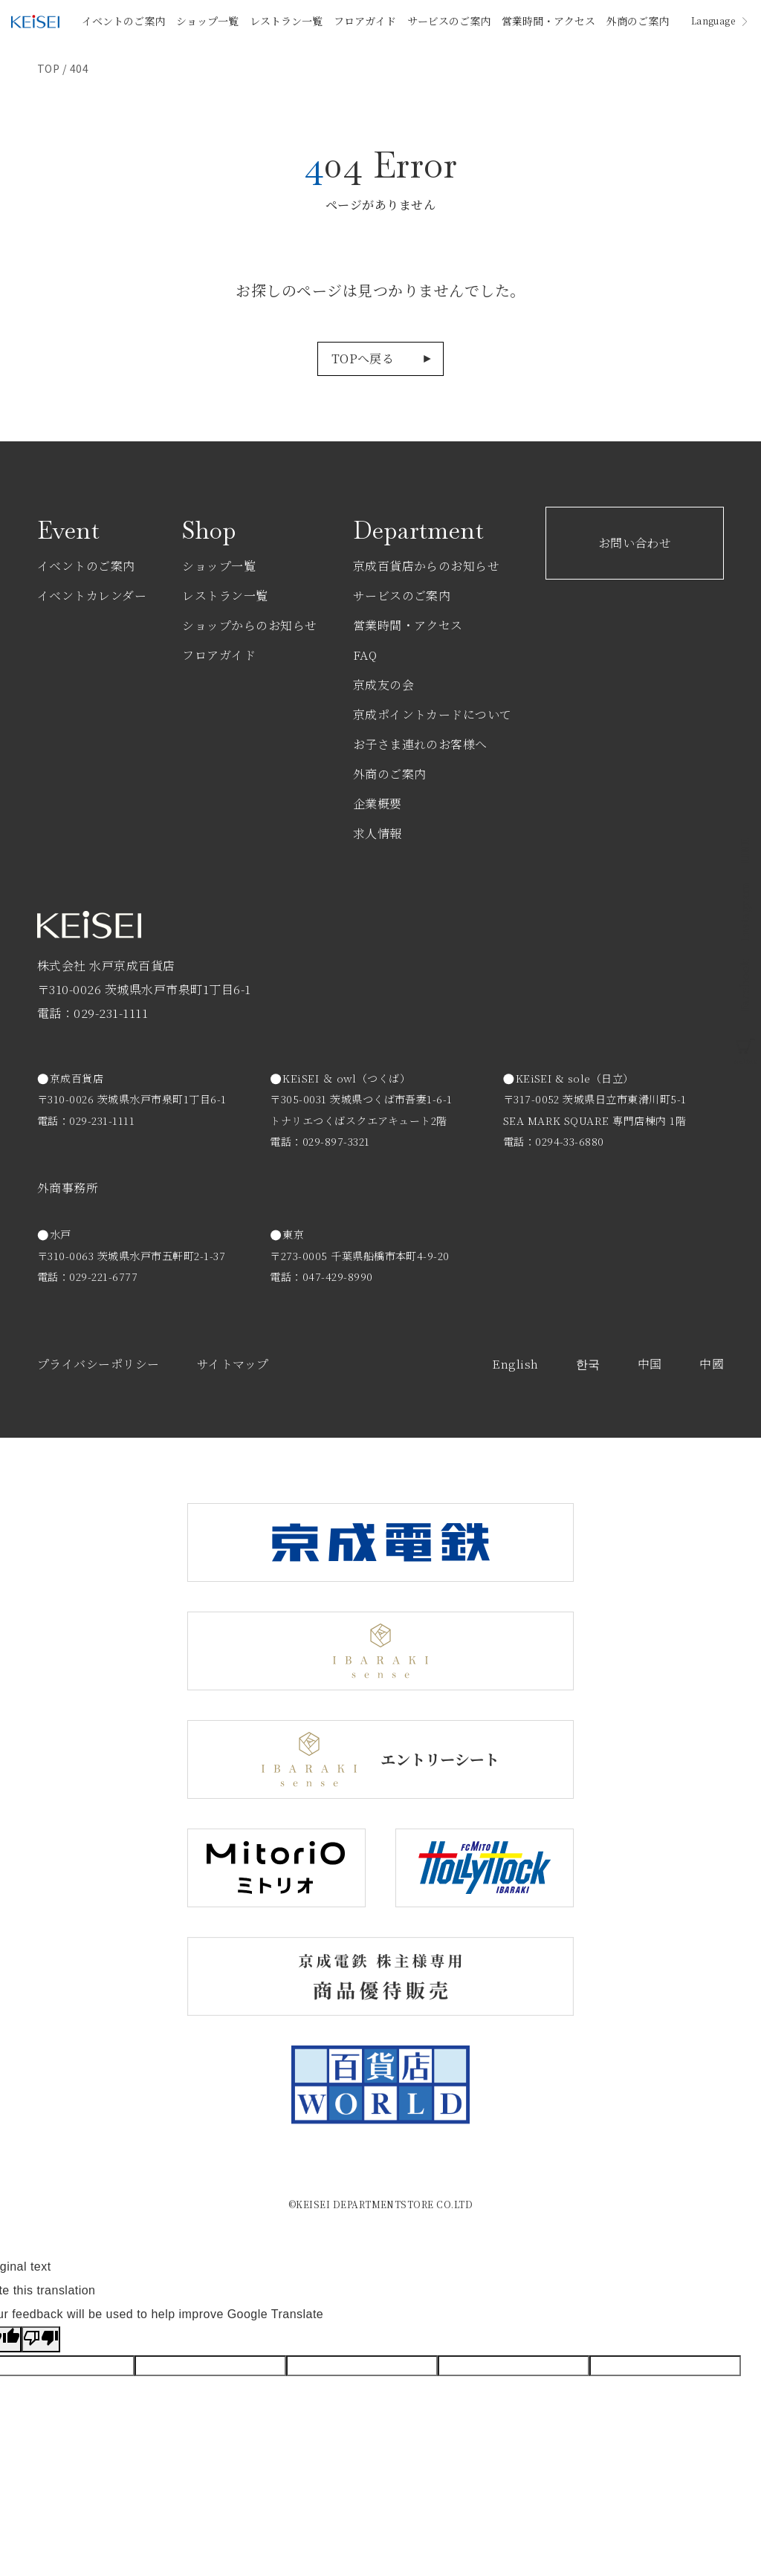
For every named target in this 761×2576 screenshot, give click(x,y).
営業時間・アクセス (548, 20)
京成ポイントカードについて (432, 714)
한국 (588, 1363)
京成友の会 (383, 684)
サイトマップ (233, 1363)
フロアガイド (365, 20)
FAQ (365, 655)
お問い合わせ (635, 542)
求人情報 (377, 833)
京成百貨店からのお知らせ (426, 565)
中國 (711, 1363)
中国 (650, 1363)
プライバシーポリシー (98, 1363)
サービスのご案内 (448, 20)
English (515, 1363)
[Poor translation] (41, 2339)
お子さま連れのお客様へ (420, 744)
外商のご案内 (637, 20)
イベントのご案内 (123, 20)
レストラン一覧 (286, 20)
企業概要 (377, 803)
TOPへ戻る (363, 358)
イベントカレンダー (91, 595)
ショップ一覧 (207, 20)
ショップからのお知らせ (249, 625)
